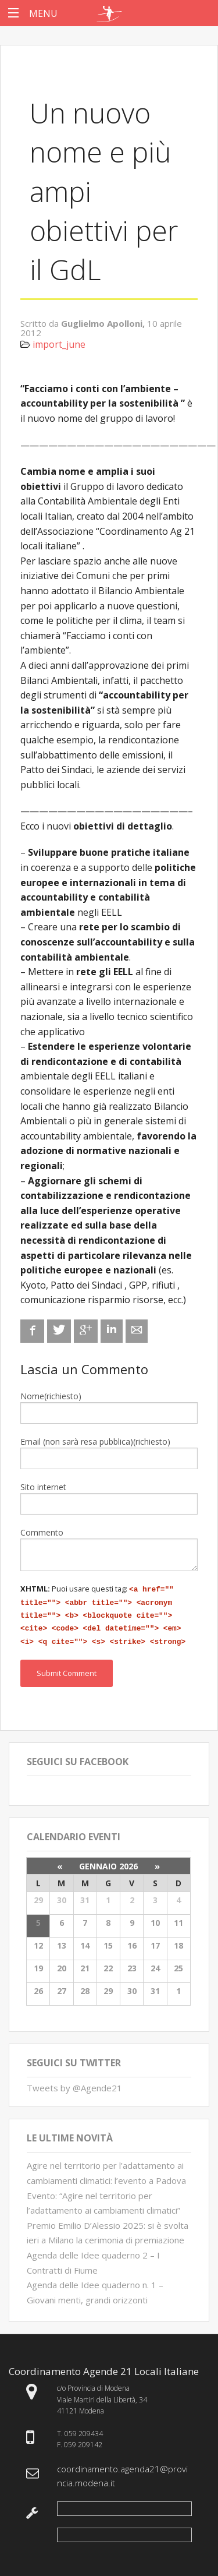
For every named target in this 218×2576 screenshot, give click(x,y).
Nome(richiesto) (50, 1396)
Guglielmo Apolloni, (104, 323)
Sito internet (43, 1486)
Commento (41, 1532)
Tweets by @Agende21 (74, 2082)
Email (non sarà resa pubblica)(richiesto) (95, 1441)
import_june (59, 344)
